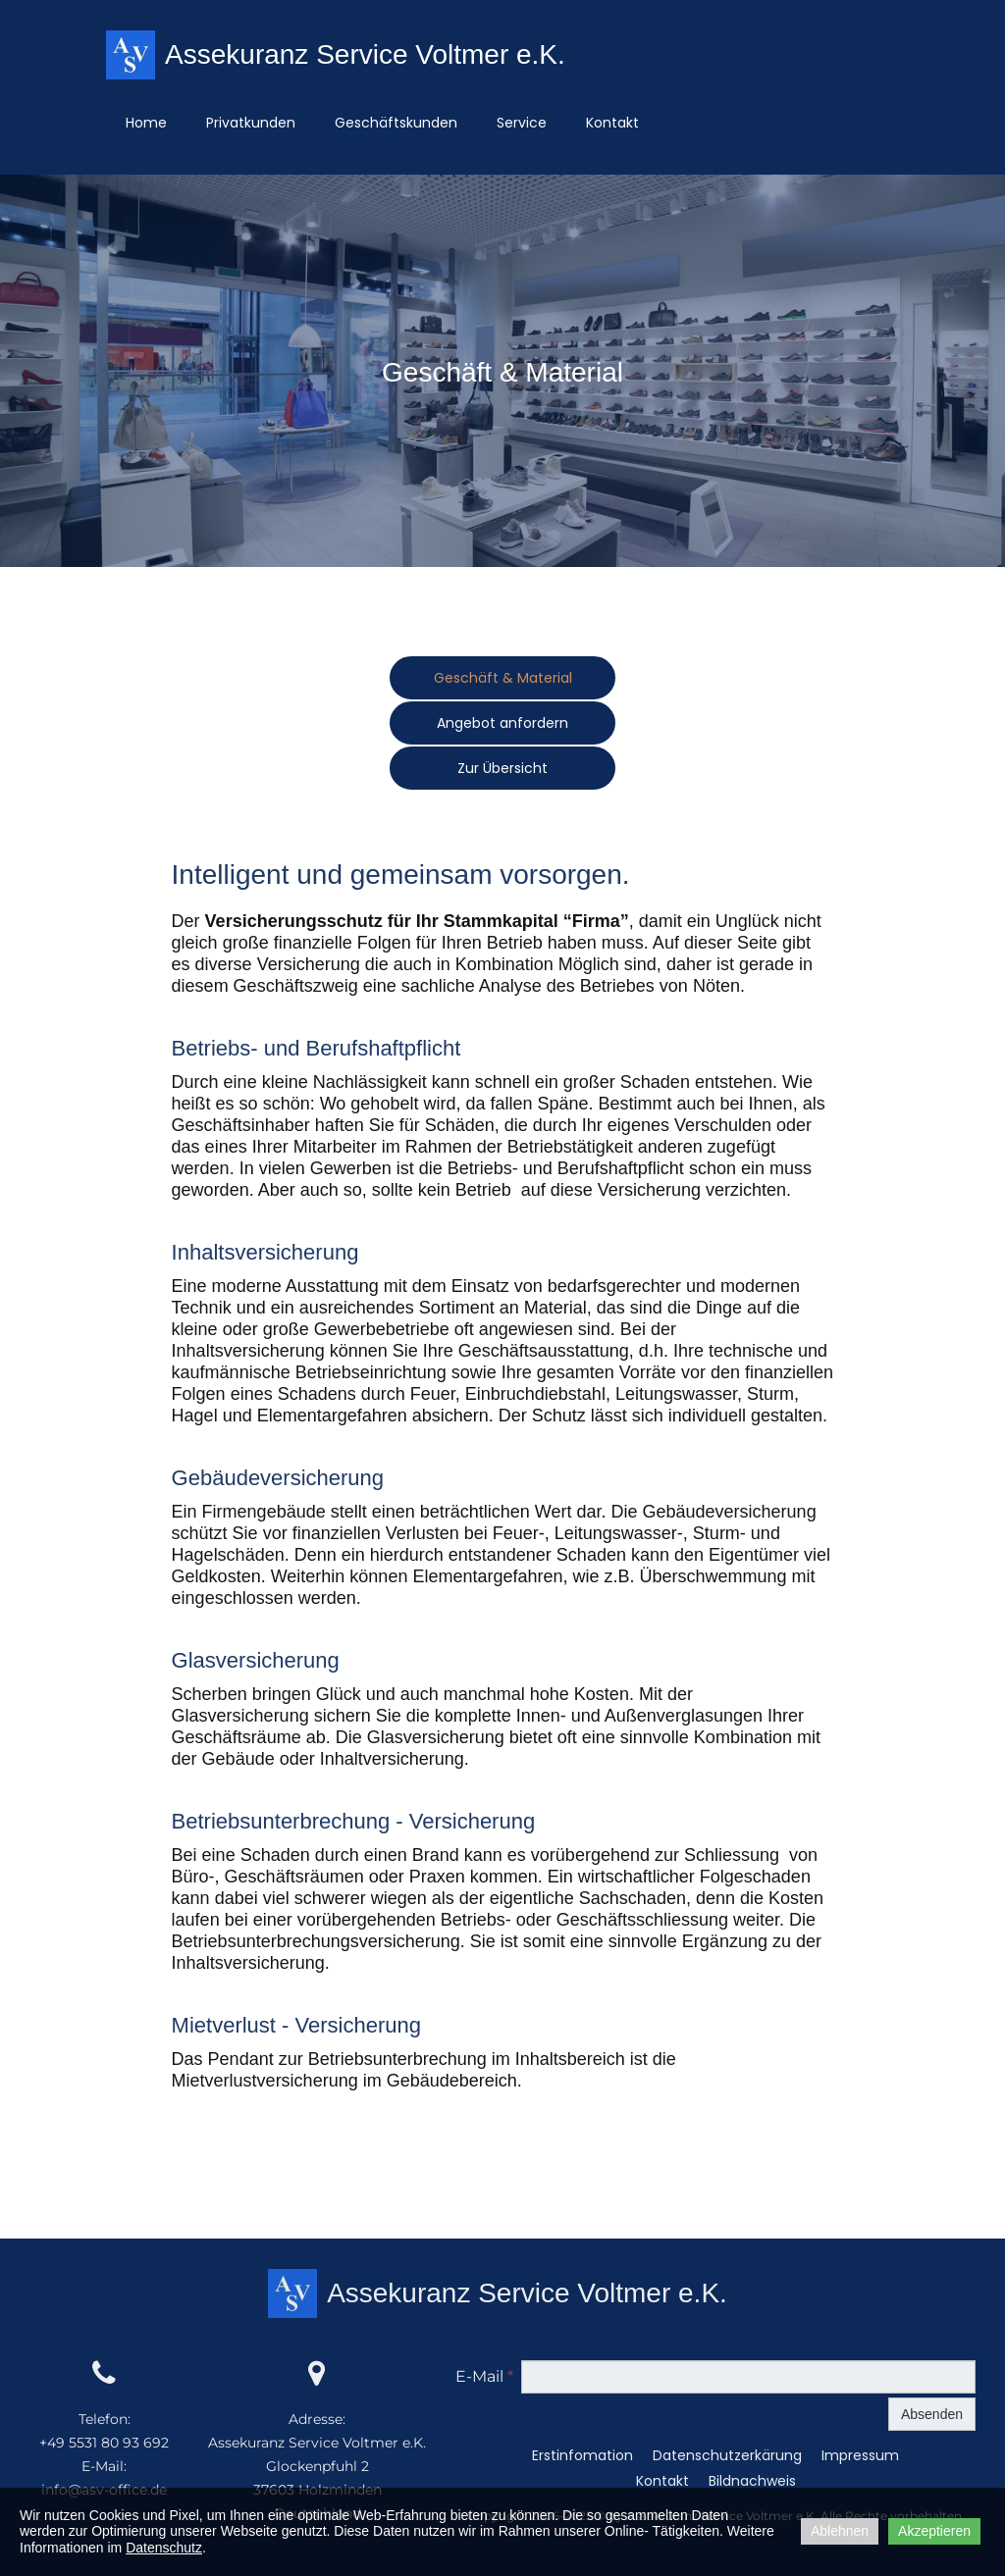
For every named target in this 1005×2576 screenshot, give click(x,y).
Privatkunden (250, 122)
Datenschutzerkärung (727, 2457)
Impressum (860, 2457)
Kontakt (612, 122)
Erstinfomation (582, 2457)
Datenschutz (164, 2547)
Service (522, 122)
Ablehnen (840, 2531)
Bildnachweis (752, 2483)
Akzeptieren (934, 2531)
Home (146, 122)
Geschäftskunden (396, 122)
